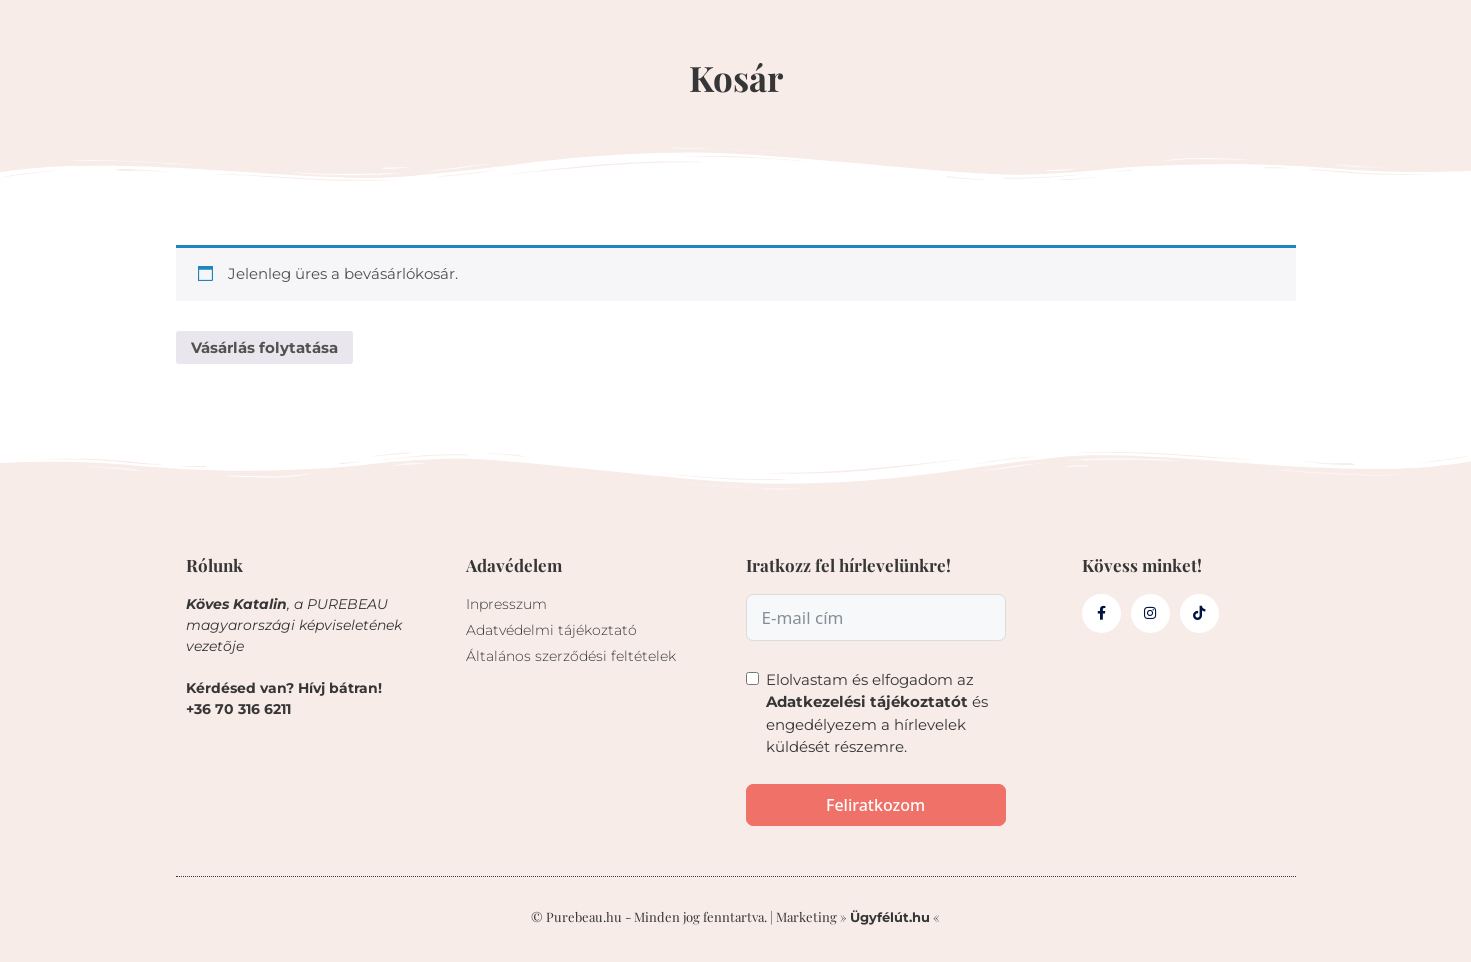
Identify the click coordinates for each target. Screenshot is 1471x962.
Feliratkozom (875, 805)
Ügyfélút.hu (890, 917)
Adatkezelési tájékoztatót (867, 701)
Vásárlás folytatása (264, 347)
